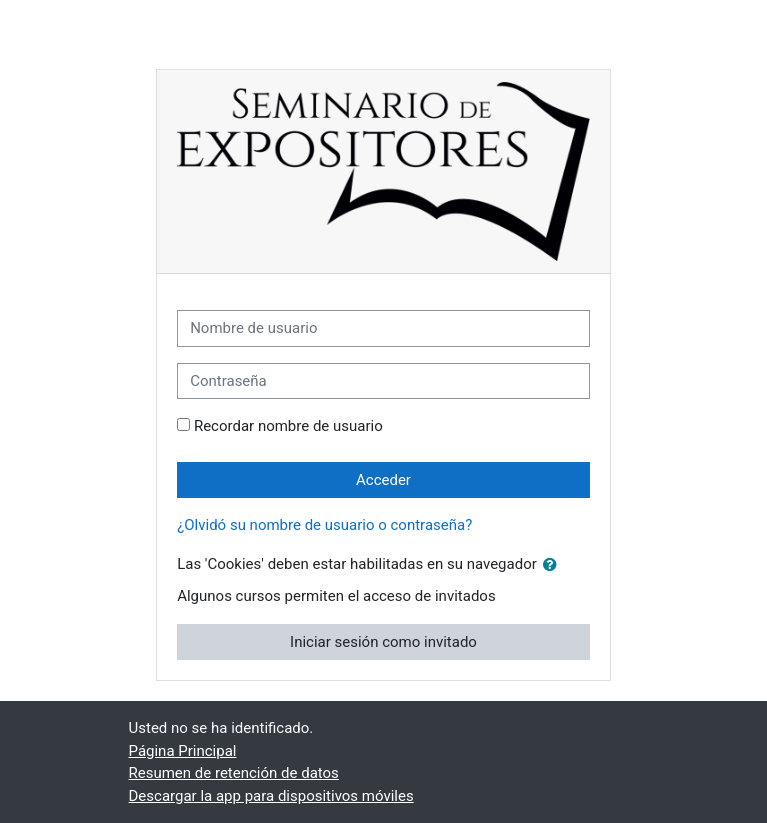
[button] (554, 565)
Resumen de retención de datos (234, 773)
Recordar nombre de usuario (288, 426)
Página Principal (183, 751)
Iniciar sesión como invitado (383, 642)
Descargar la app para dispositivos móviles (271, 796)
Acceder (383, 480)
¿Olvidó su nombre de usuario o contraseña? (324, 525)
